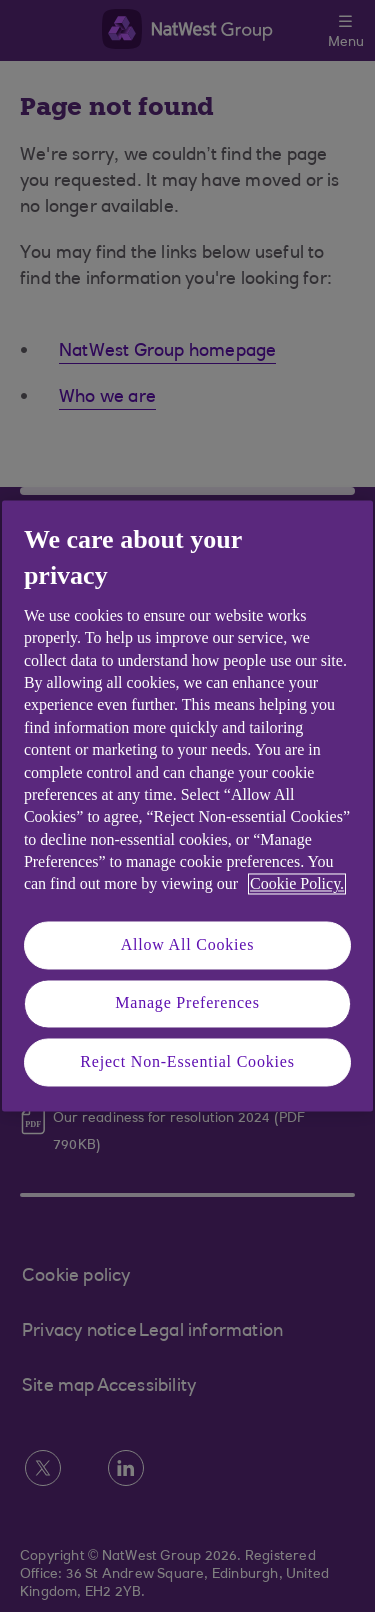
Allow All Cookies (188, 944)
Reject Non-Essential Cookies (187, 1061)
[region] (187, 805)
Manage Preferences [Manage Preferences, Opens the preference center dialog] (187, 1003)
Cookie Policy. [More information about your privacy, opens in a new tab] (297, 884)
